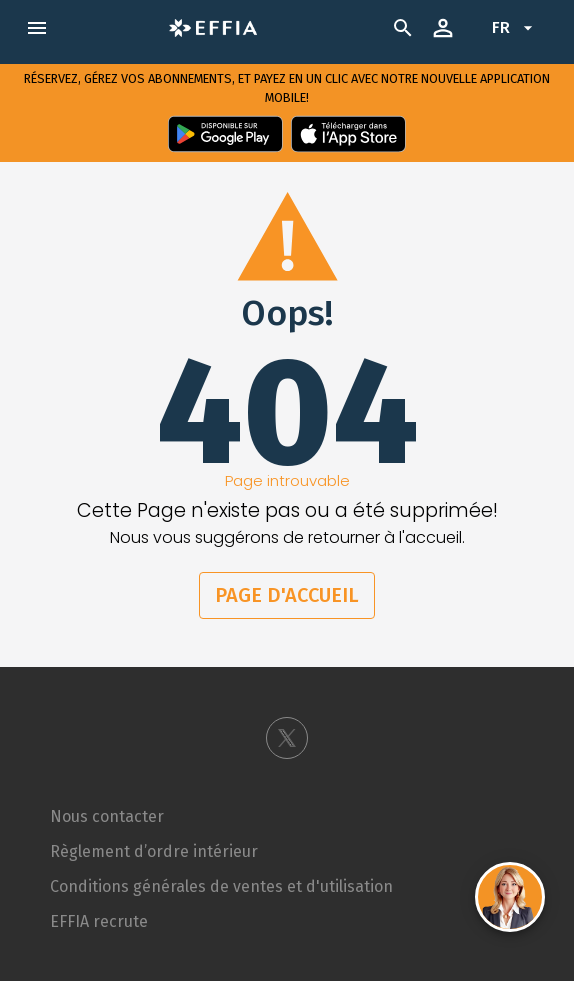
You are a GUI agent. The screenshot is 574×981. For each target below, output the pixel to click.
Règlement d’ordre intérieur (154, 851)
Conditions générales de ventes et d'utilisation (221, 886)
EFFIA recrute (99, 921)
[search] (407, 28)
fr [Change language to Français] (515, 28)
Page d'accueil (287, 595)
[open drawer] (37, 28)
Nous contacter (107, 816)
